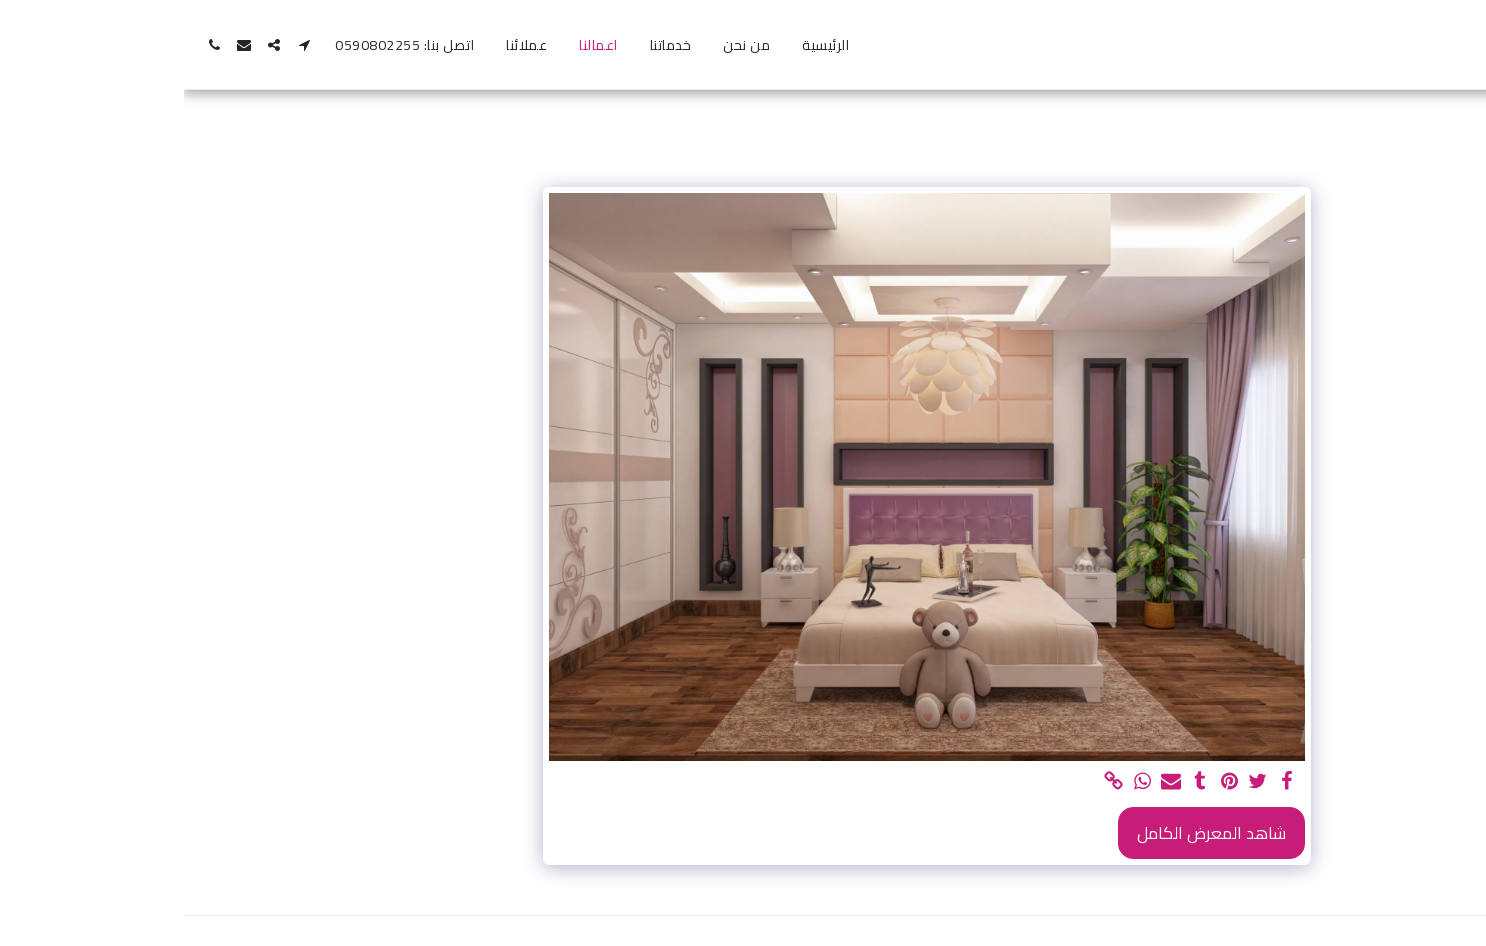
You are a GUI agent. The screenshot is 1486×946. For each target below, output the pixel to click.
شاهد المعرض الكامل (1027, 833)
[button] (120, 45)
